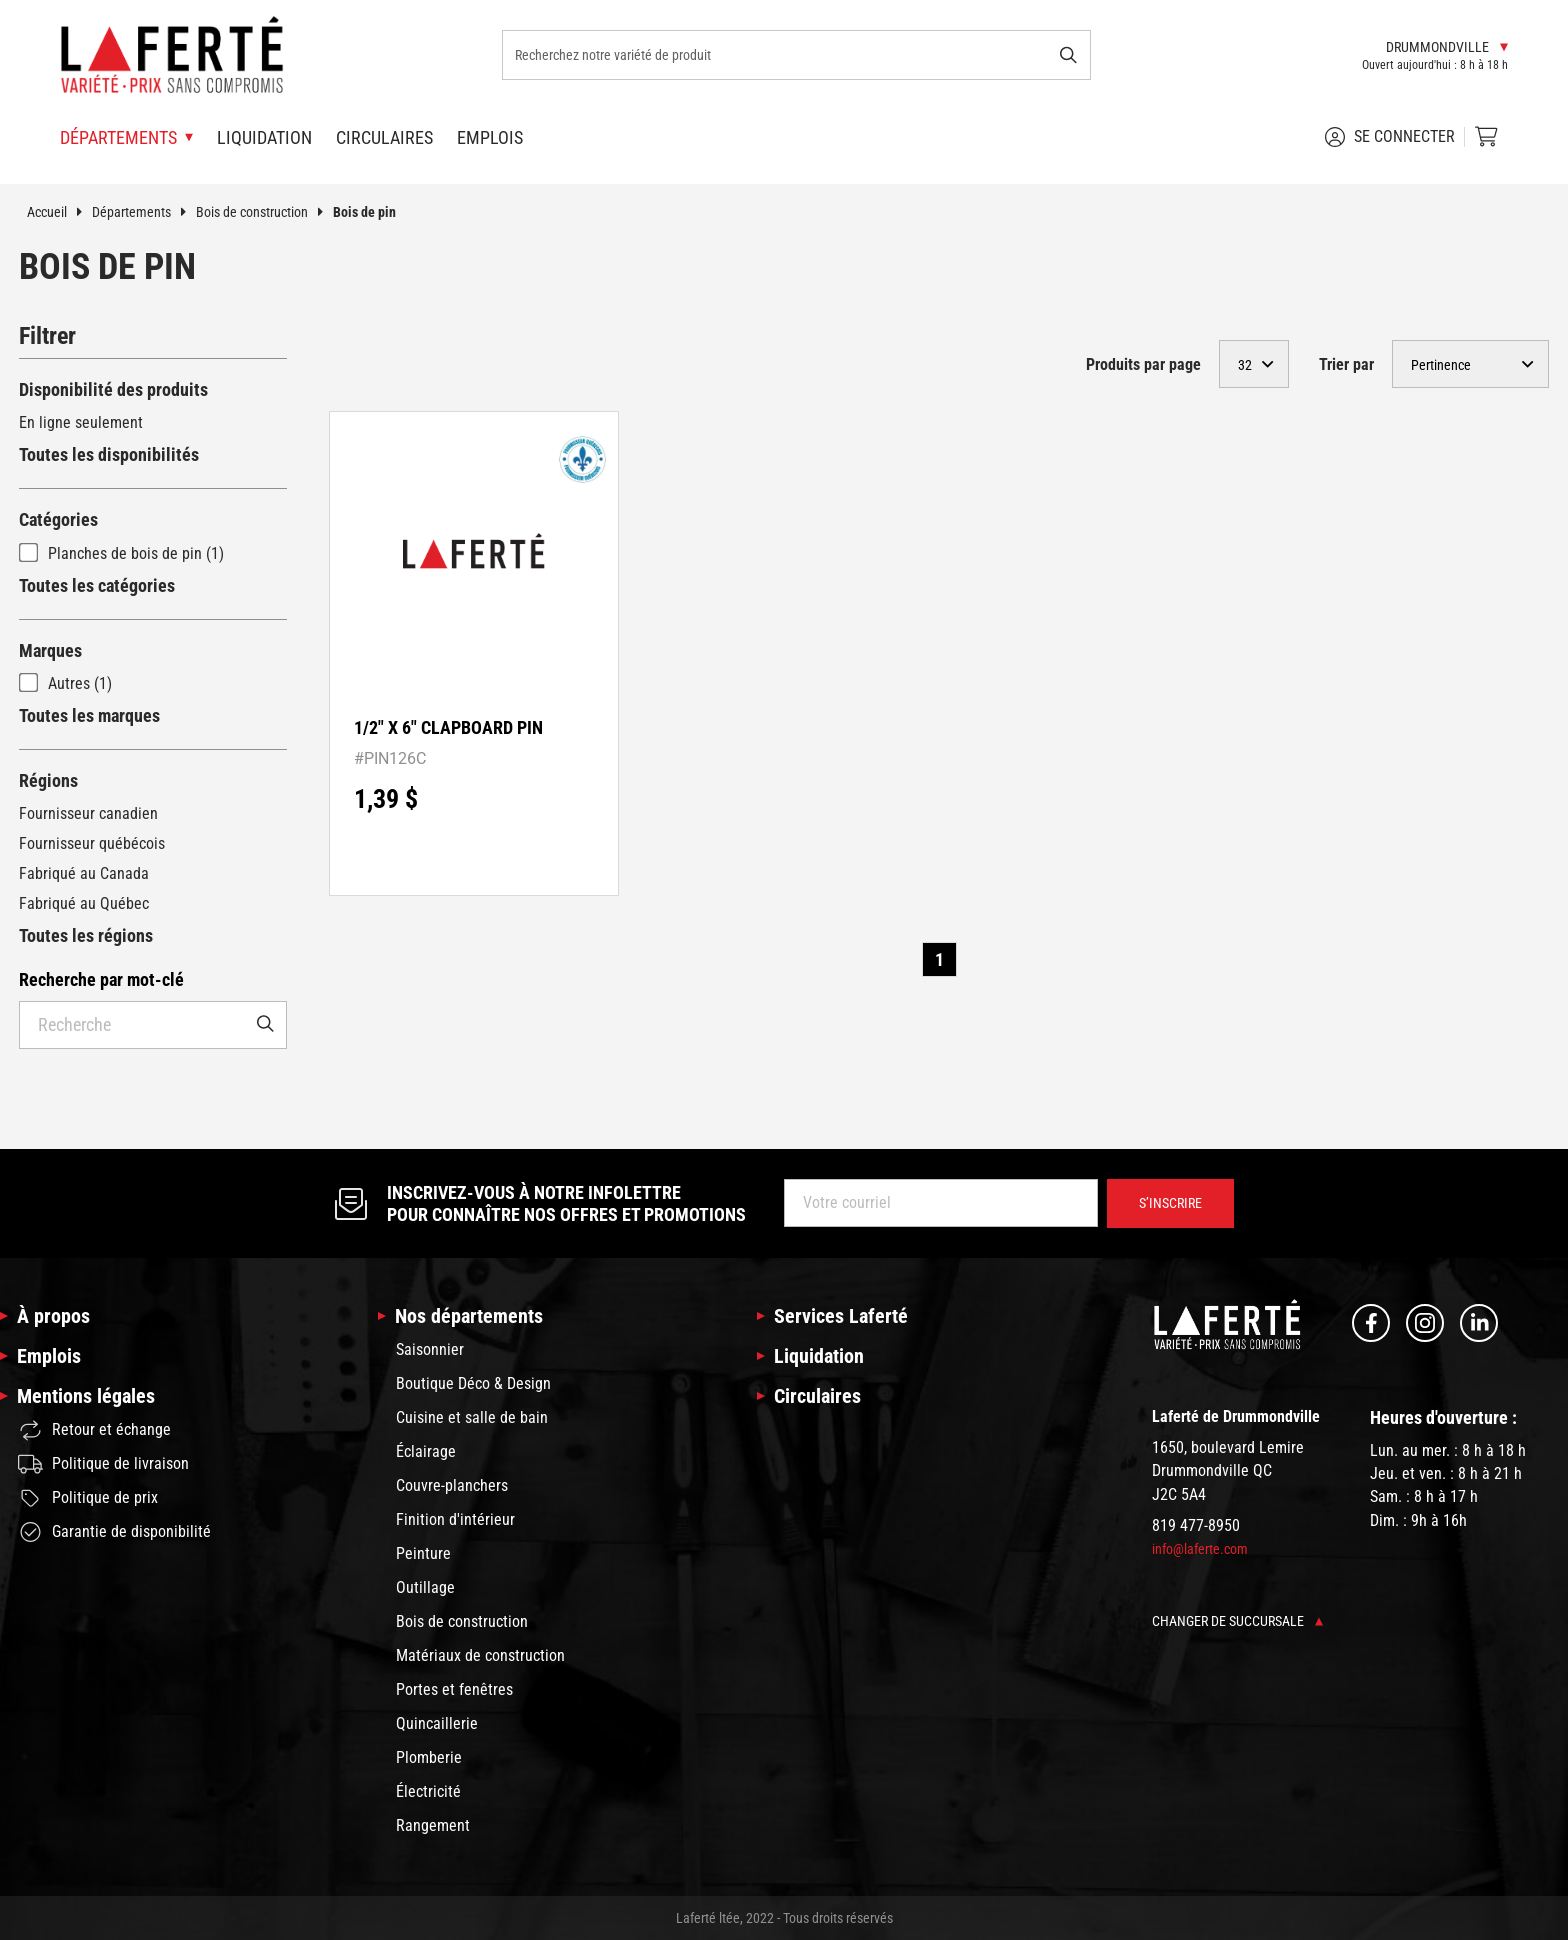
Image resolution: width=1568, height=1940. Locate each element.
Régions (48, 780)
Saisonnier (430, 1349)
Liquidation (264, 137)
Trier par (1346, 364)
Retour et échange (94, 1430)
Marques (50, 650)
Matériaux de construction (480, 1655)
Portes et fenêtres (454, 1689)
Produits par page (1143, 364)
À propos (53, 1316)
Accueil (59, 212)
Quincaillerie (437, 1723)
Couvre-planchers (452, 1485)
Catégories (58, 519)
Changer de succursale (1237, 1621)
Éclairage (426, 1451)
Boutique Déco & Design (473, 1383)
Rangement (433, 1825)
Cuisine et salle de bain (472, 1417)
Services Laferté (841, 1316)
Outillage (425, 1587)
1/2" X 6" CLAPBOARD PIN (448, 727)
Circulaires (384, 137)
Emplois (490, 137)
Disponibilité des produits (113, 389)
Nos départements (469, 1316)
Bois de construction (264, 212)
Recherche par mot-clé (101, 979)
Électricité (428, 1791)
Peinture (423, 1553)
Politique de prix (88, 1498)
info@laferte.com (1200, 1549)
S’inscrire (1170, 1203)
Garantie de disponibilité (114, 1532)
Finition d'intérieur (455, 1519)
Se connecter (1390, 137)
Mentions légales (86, 1396)
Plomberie (429, 1757)
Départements (144, 212)
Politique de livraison (103, 1464)
